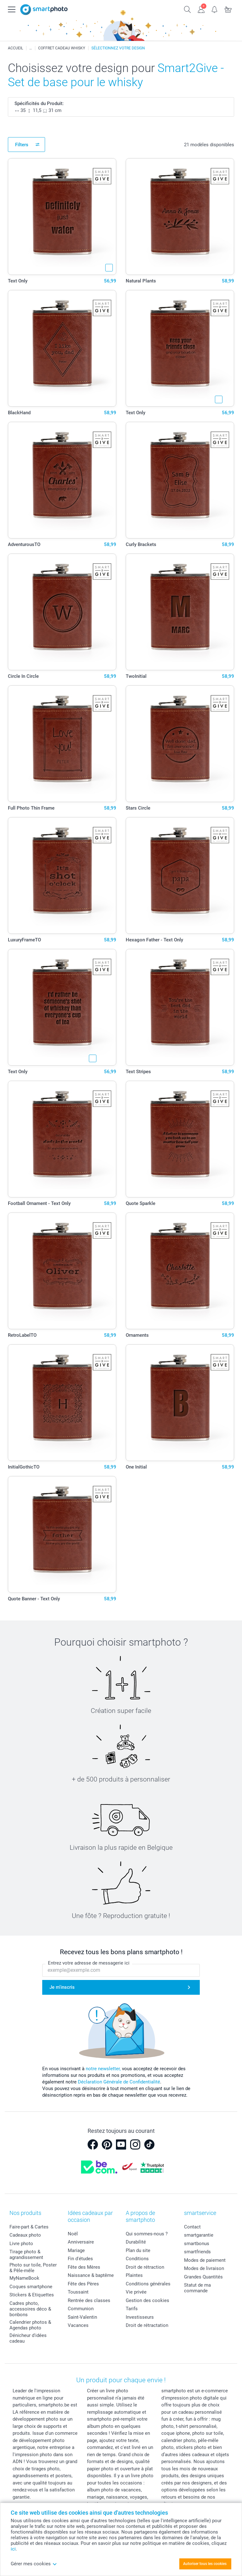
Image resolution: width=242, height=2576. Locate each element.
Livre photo (21, 2243)
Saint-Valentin (82, 2317)
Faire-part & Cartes (29, 2227)
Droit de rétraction (145, 2267)
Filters (21, 145)
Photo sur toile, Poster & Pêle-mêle (33, 2267)
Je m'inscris (62, 1987)
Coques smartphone (30, 2286)
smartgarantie (198, 2235)
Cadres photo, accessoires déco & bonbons (30, 2308)
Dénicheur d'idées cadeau (28, 2338)
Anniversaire (81, 2242)
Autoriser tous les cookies (205, 2564)
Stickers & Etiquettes (31, 2295)
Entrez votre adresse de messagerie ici (89, 1963)
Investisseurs (140, 2317)
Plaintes (134, 2275)
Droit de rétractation (147, 2325)
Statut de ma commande (197, 2288)
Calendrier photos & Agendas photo (30, 2325)
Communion (81, 2308)
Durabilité (136, 2242)
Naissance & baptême (91, 2275)
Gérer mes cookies (34, 2564)
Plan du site (138, 2250)
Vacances (78, 2325)
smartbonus (196, 2243)
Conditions (137, 2258)
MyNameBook (24, 2278)
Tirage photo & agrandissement (26, 2254)
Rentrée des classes (89, 2300)
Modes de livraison (204, 2268)
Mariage (76, 2250)
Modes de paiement (205, 2260)
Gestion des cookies (147, 2300)
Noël (73, 2234)
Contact (192, 2227)
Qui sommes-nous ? (147, 2234)
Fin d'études (80, 2258)
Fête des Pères (83, 2284)
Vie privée (136, 2292)
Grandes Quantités (203, 2277)
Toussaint (78, 2292)
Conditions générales (148, 2284)
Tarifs (132, 2308)
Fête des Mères (84, 2267)
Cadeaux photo (25, 2235)
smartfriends (197, 2252)
